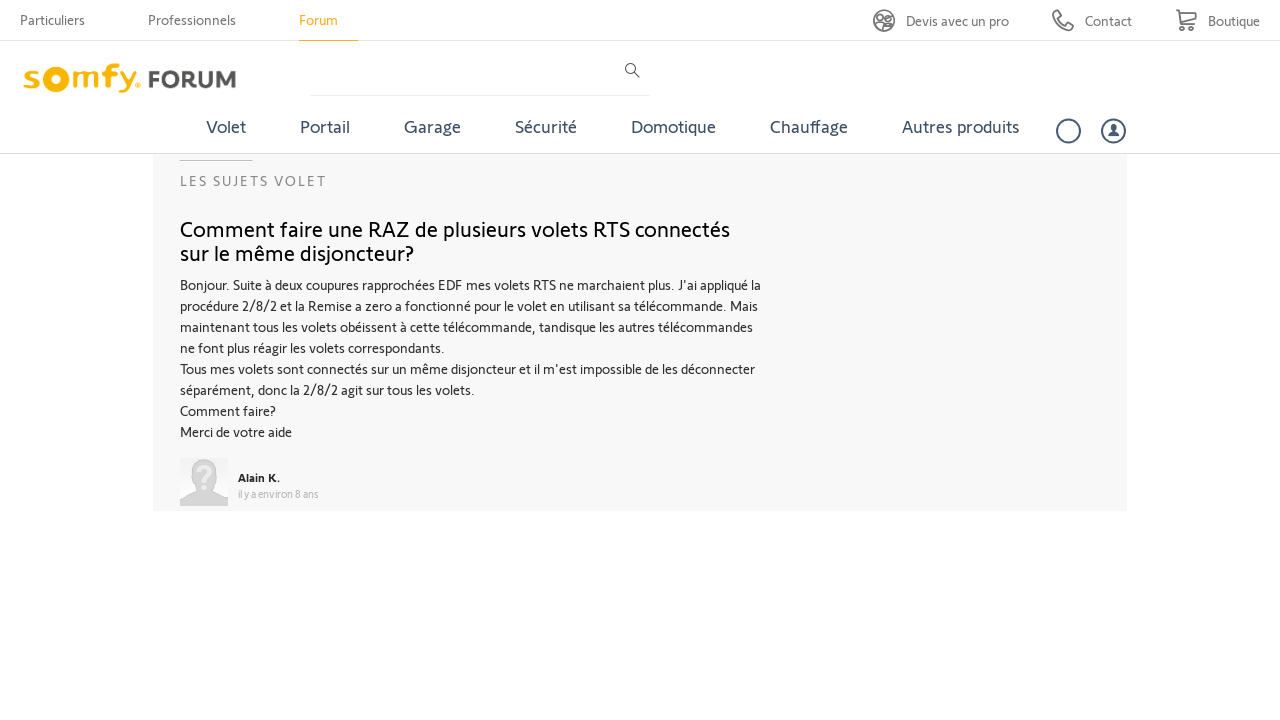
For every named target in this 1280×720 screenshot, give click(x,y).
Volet (226, 126)
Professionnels (192, 19)
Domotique (673, 126)
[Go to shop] (1217, 20)
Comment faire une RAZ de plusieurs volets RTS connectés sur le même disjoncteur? (455, 240)
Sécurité (546, 126)
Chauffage (809, 126)
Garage (432, 126)
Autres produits (961, 126)
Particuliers (52, 19)
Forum (318, 19)
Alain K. (259, 477)
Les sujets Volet (253, 180)
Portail (325, 126)
